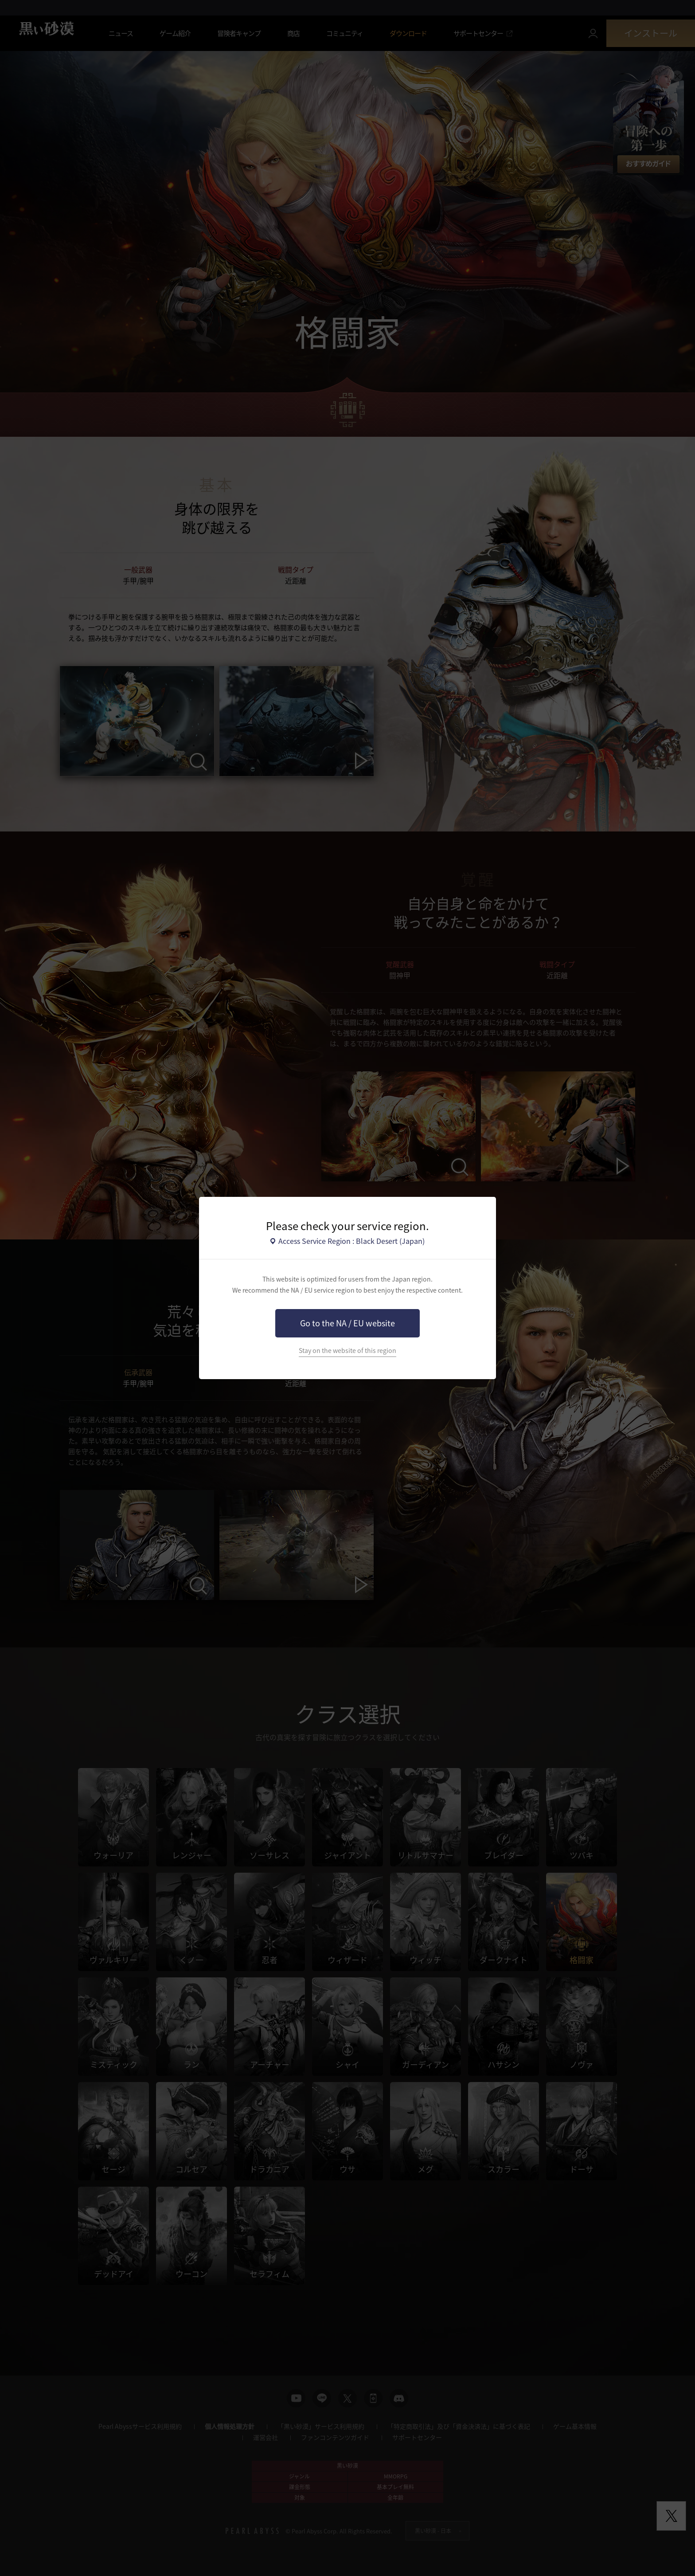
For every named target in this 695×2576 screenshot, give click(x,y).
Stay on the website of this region (347, 1350)
